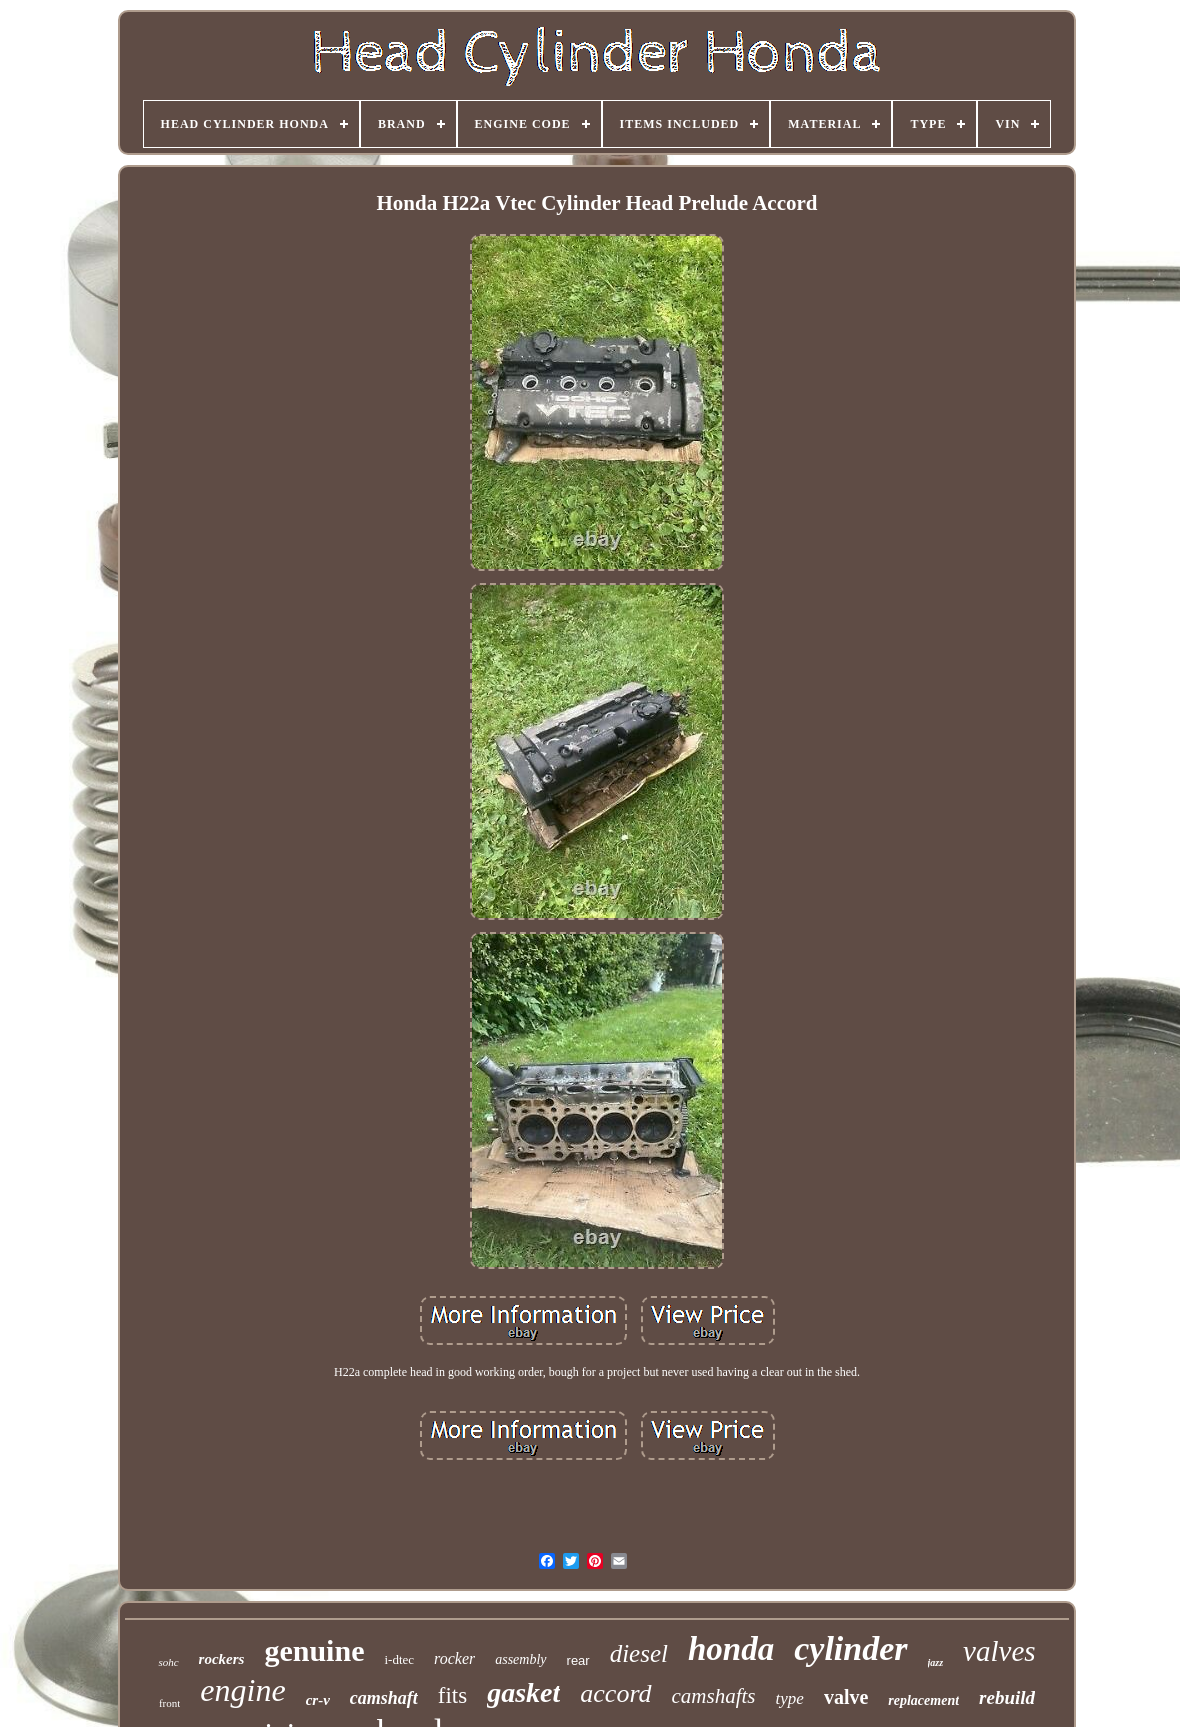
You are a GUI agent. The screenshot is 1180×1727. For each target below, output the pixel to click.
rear (578, 1660)
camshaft (384, 1698)
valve (846, 1697)
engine (242, 1690)
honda (731, 1649)
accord (615, 1693)
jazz (936, 1662)
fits (452, 1695)
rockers (222, 1659)
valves (999, 1651)
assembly (520, 1659)
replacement (923, 1700)
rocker (454, 1658)
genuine (314, 1650)
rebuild (1007, 1697)
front (169, 1703)
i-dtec (399, 1659)
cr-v (318, 1700)
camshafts (714, 1696)
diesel (639, 1653)
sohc (168, 1662)
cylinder (850, 1648)
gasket (523, 1692)
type (790, 1698)
